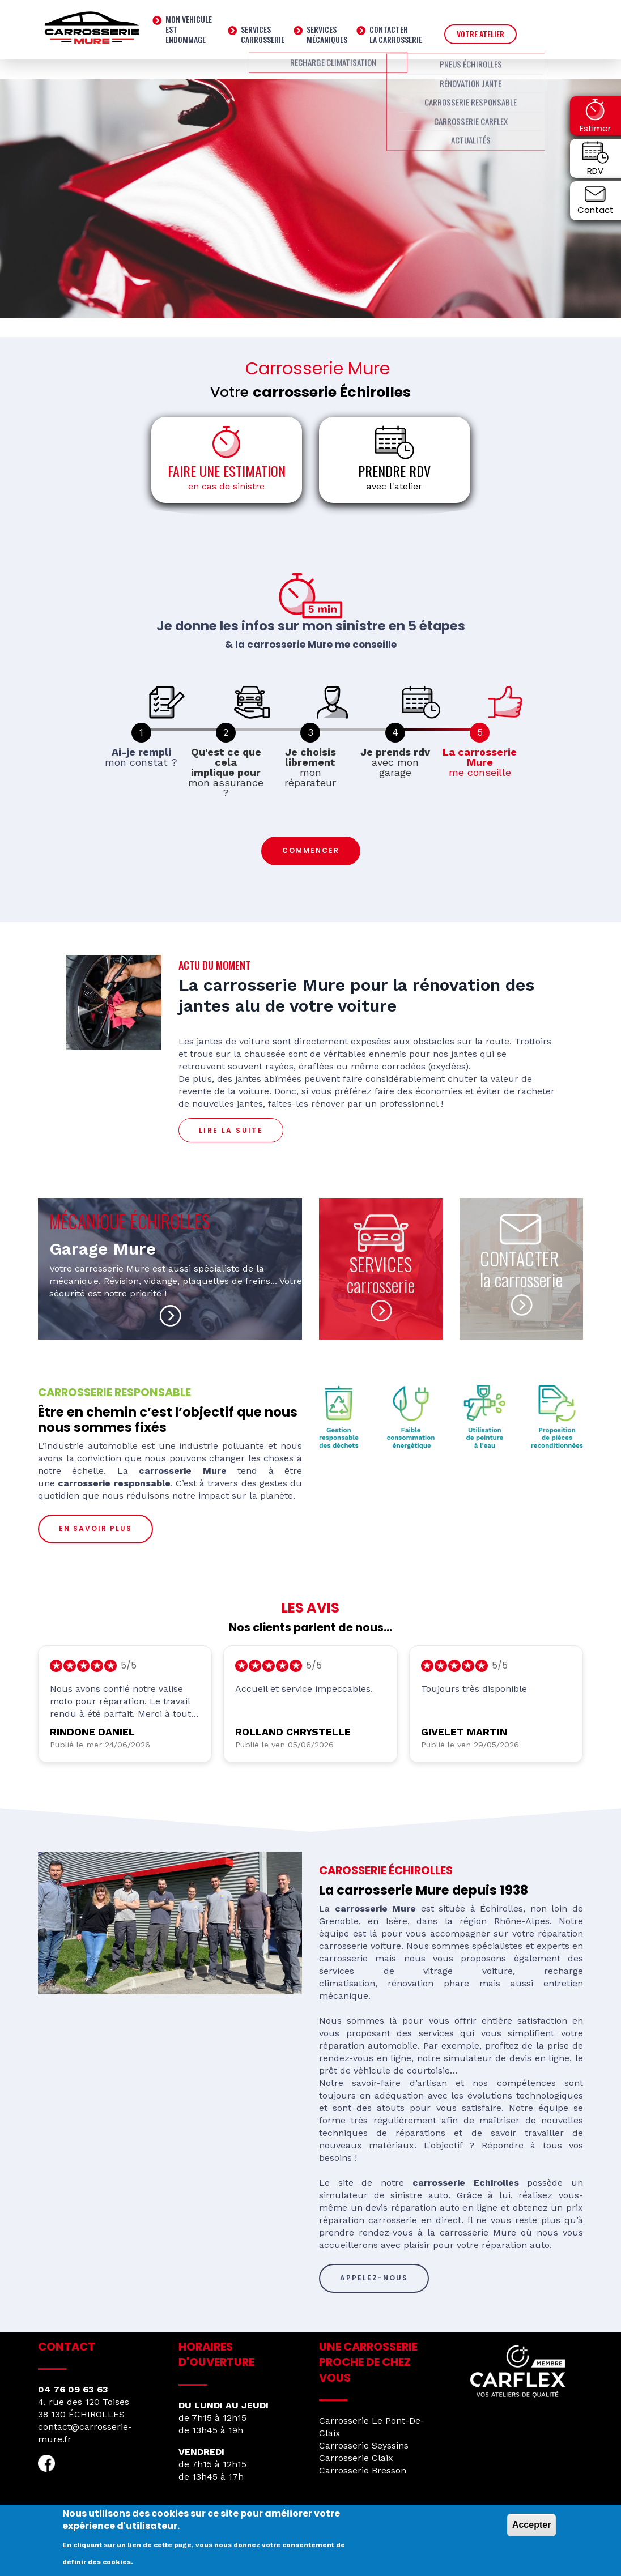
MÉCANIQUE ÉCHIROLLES (129, 1221)
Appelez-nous (374, 2278)
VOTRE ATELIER (480, 34)
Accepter (531, 2525)
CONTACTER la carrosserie (521, 1269)
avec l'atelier (394, 486)
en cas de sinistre (226, 486)
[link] (141, 733)
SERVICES (381, 1264)
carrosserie (381, 1285)
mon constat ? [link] (141, 757)
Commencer (310, 850)
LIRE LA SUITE (231, 1130)
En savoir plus (95, 1528)
